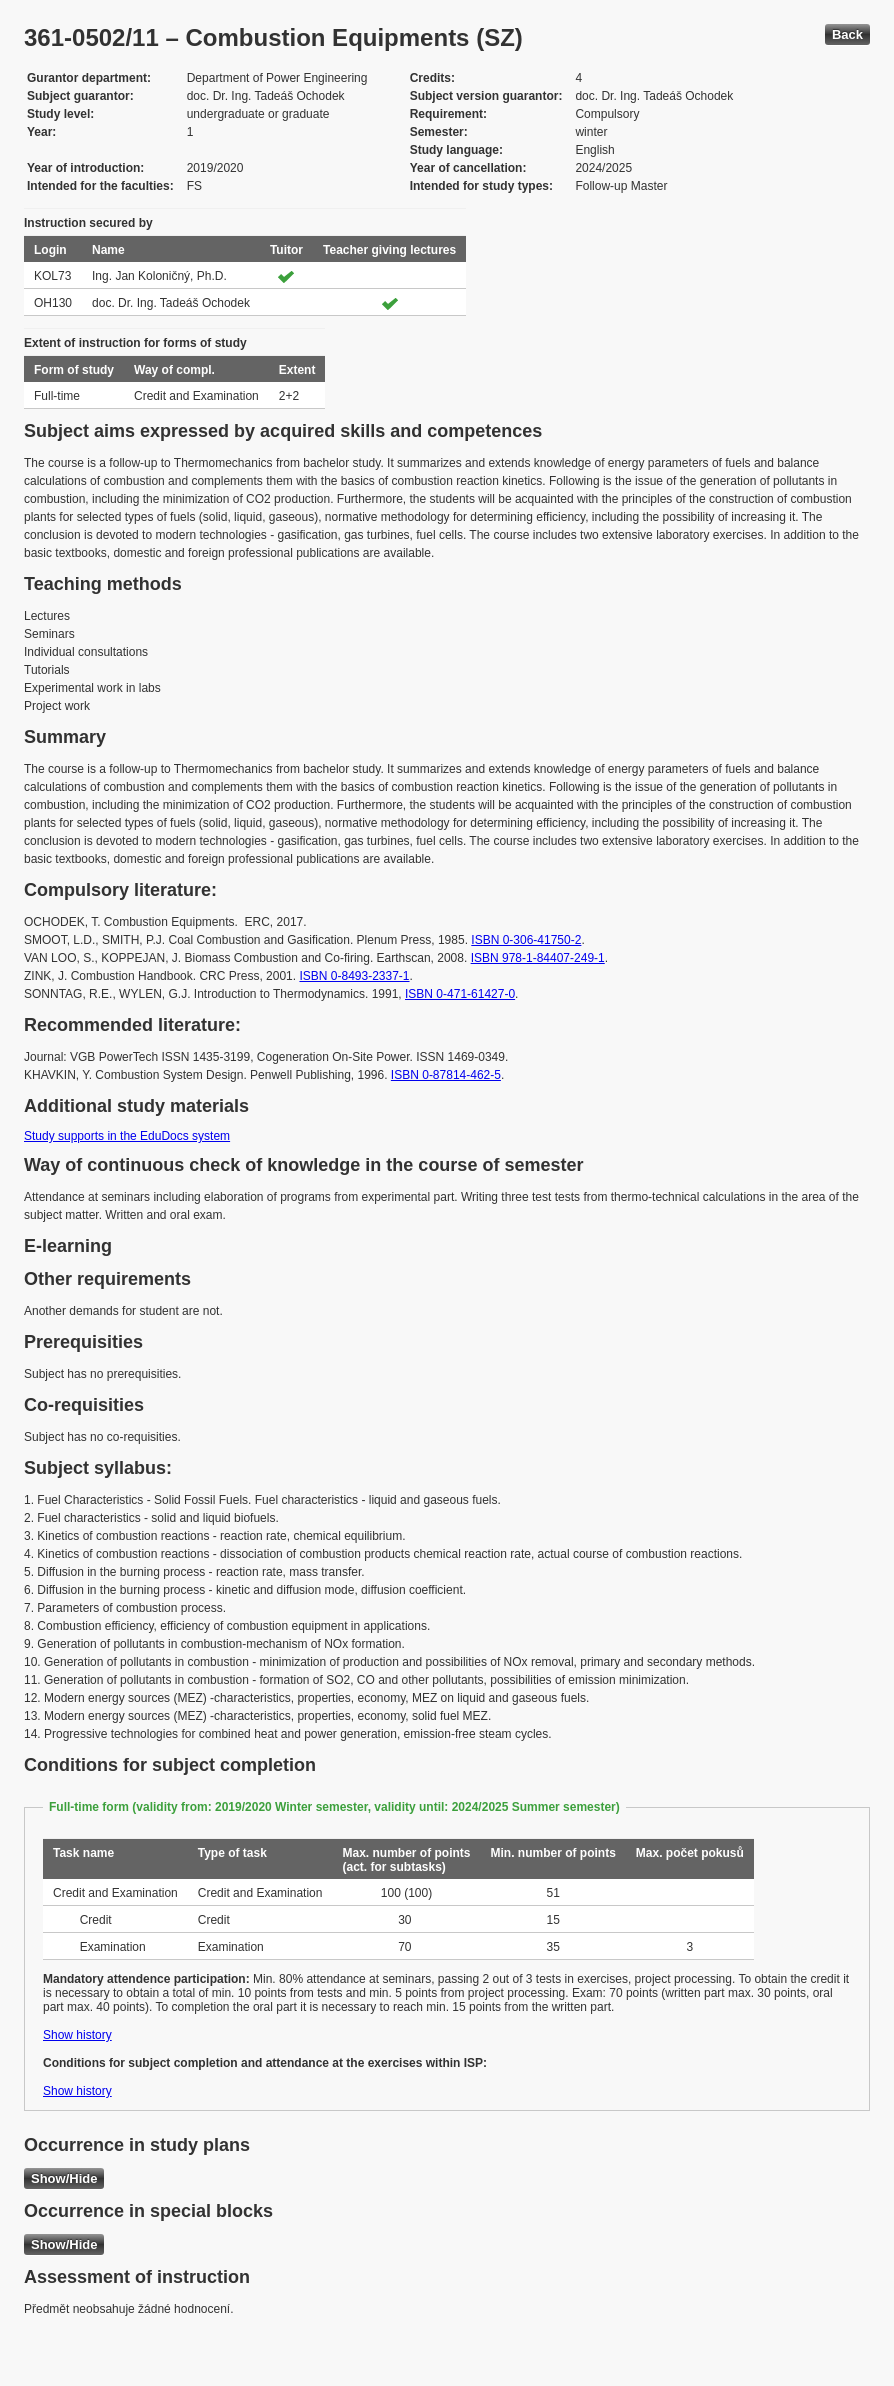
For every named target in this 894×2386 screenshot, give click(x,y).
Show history (77, 2035)
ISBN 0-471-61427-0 (460, 994)
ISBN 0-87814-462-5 (446, 1075)
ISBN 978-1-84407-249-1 (538, 958)
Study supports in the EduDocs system (127, 1136)
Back (847, 34)
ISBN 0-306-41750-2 (526, 940)
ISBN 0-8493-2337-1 (354, 976)
